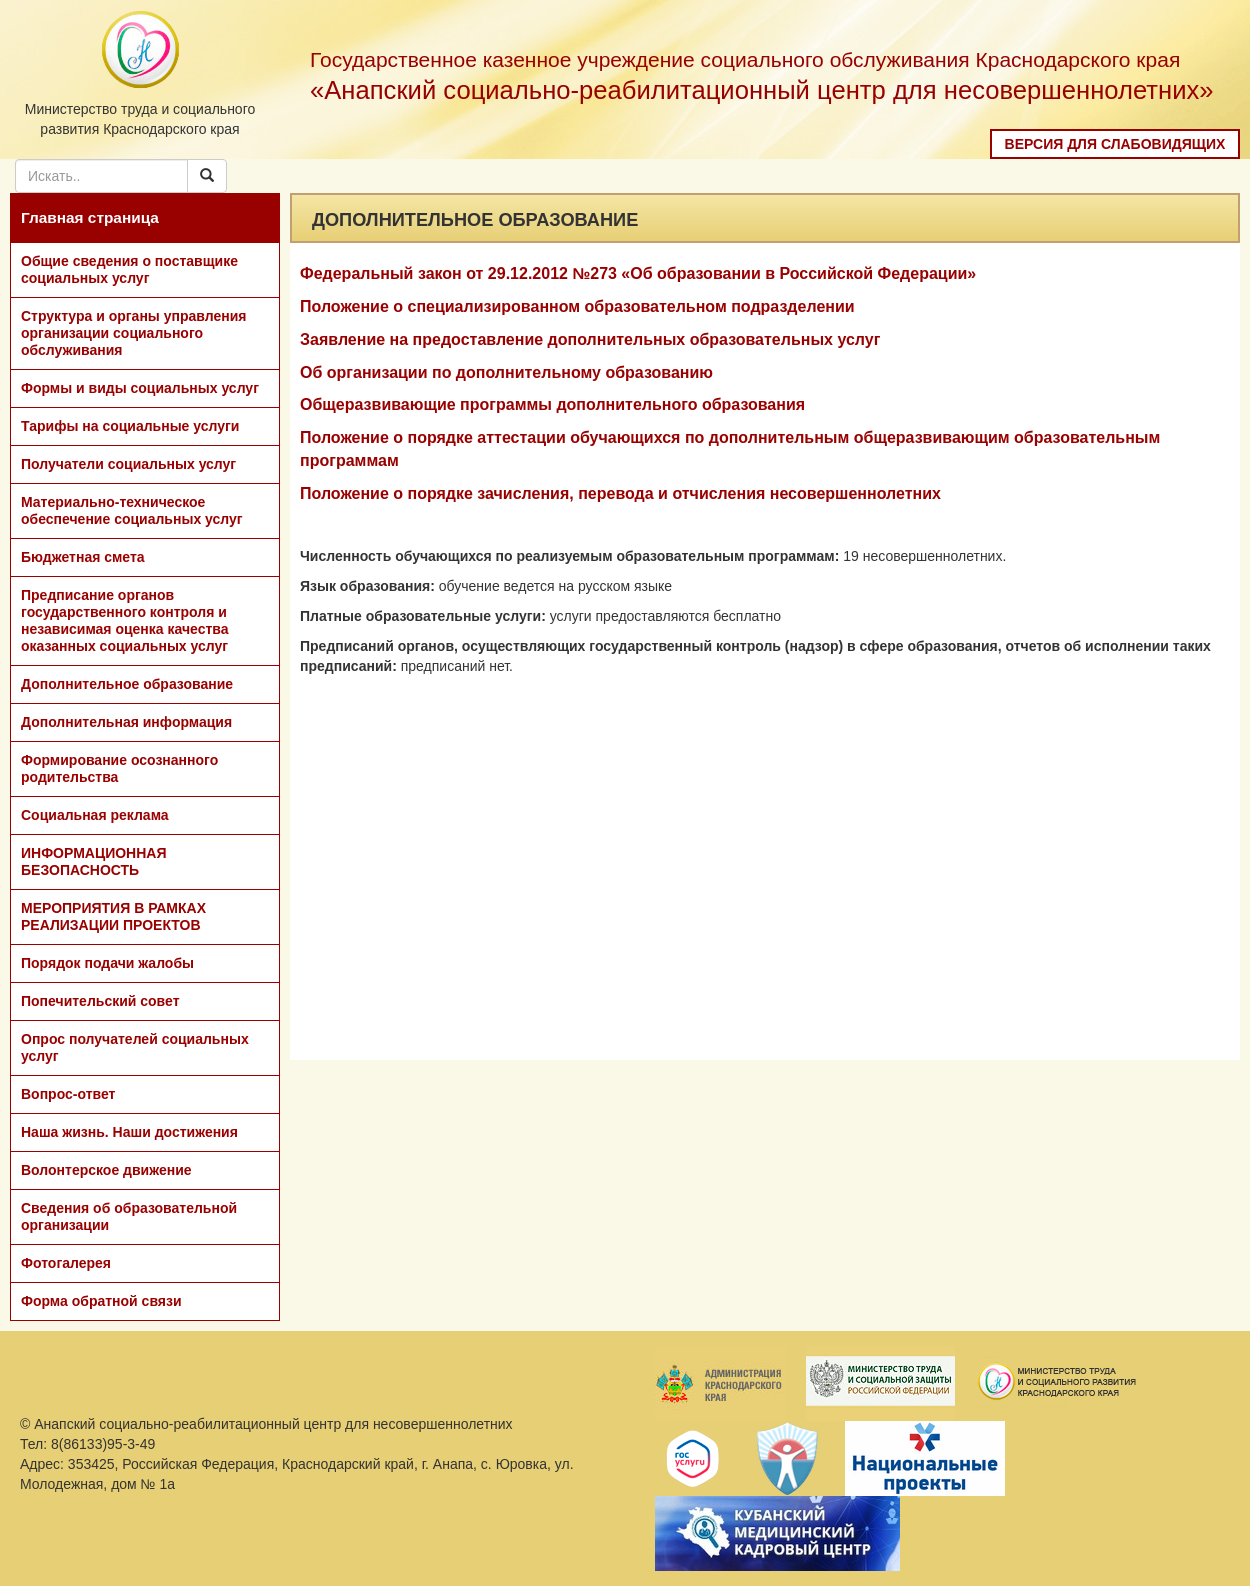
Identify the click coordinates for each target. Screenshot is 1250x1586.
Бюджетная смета (83, 557)
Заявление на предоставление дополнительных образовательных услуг (590, 339)
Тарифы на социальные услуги (130, 426)
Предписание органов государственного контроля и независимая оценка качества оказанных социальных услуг (125, 620)
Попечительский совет (100, 1001)
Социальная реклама (95, 815)
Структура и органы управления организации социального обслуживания (133, 333)
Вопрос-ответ (68, 1094)
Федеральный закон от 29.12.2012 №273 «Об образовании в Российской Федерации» (638, 273)
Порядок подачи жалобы (107, 963)
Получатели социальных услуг (128, 464)
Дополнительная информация (126, 722)
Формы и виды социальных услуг (140, 388)
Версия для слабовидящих (1115, 144)
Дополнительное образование (127, 684)
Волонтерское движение (106, 1170)
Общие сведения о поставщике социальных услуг (129, 269)
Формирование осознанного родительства (119, 768)
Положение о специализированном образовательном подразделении (577, 306)
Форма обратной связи (101, 1301)
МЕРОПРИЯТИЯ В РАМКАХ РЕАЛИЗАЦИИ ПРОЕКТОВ (113, 916)
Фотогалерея (66, 1263)
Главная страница (90, 217)
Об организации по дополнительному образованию (506, 372)
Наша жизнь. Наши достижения (129, 1132)
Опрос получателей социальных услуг (135, 1047)
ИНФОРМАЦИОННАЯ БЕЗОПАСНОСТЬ (94, 861)
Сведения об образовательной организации (129, 1216)
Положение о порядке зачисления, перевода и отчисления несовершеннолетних (620, 493)
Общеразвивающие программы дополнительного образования (552, 404)
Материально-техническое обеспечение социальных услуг (132, 510)
